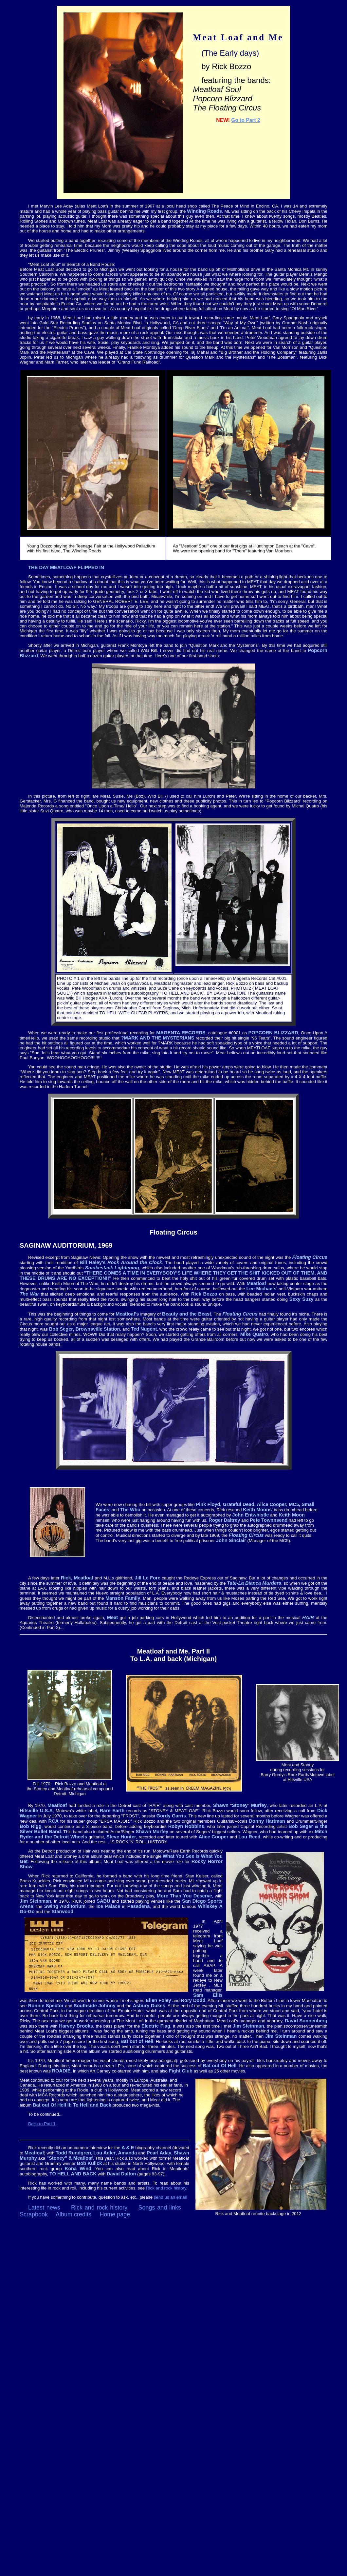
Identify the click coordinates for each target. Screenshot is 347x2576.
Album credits (73, 2214)
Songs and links (159, 2207)
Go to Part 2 (245, 120)
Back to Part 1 (42, 2123)
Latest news (44, 2207)
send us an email (170, 2197)
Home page (115, 2214)
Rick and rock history (166, 2188)
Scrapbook (34, 2214)
